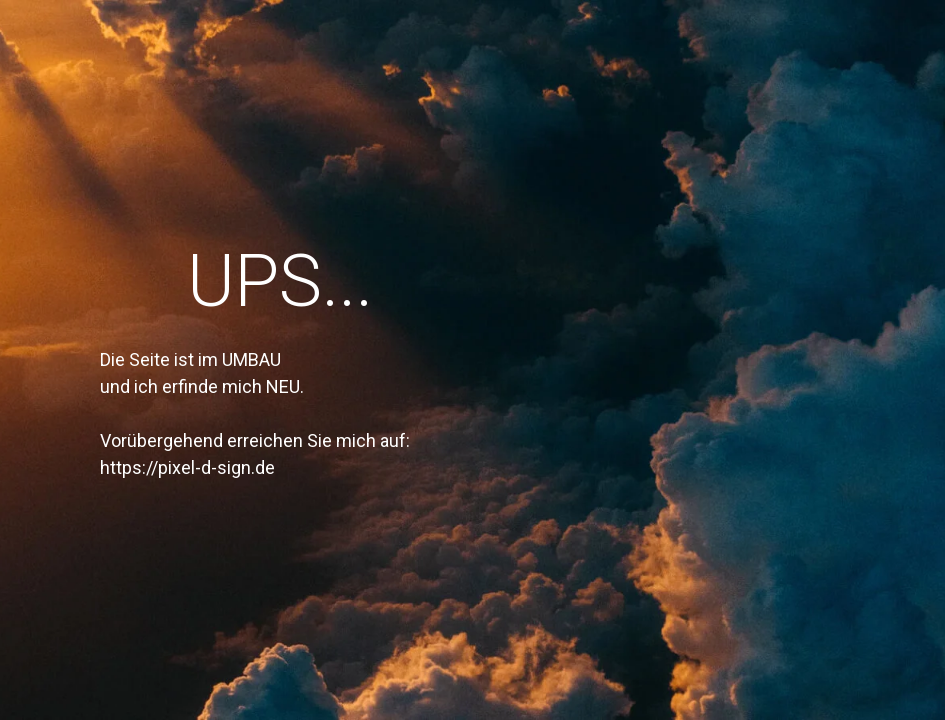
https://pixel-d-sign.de (187, 467)
